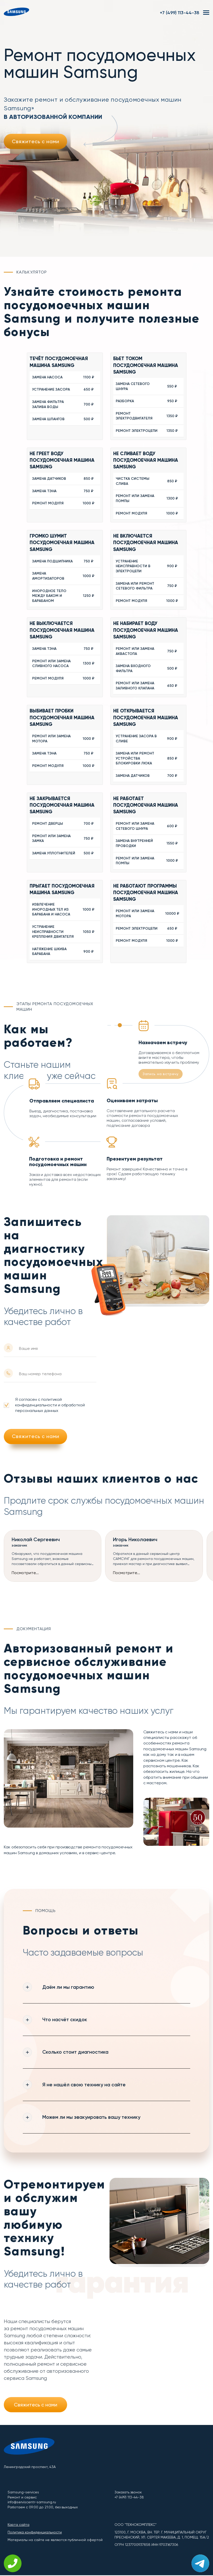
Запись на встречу (161, 1074)
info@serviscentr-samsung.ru (32, 2503)
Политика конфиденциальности (35, 2533)
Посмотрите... (25, 1573)
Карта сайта (18, 2526)
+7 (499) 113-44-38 (179, 12)
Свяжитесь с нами (35, 141)
